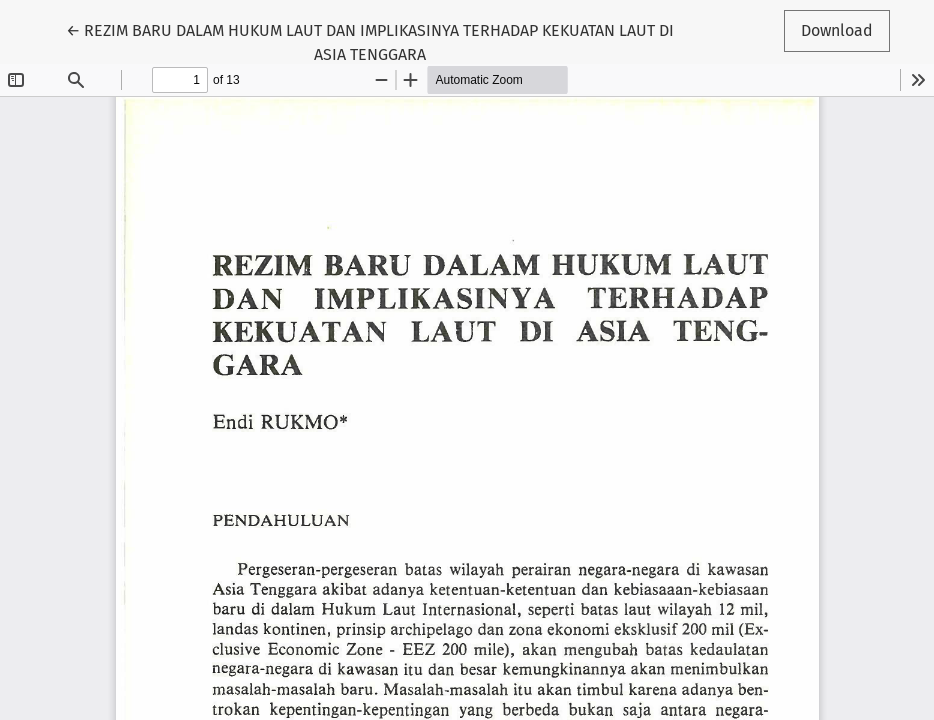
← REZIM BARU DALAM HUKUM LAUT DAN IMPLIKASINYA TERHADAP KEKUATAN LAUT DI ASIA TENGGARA (370, 41)
